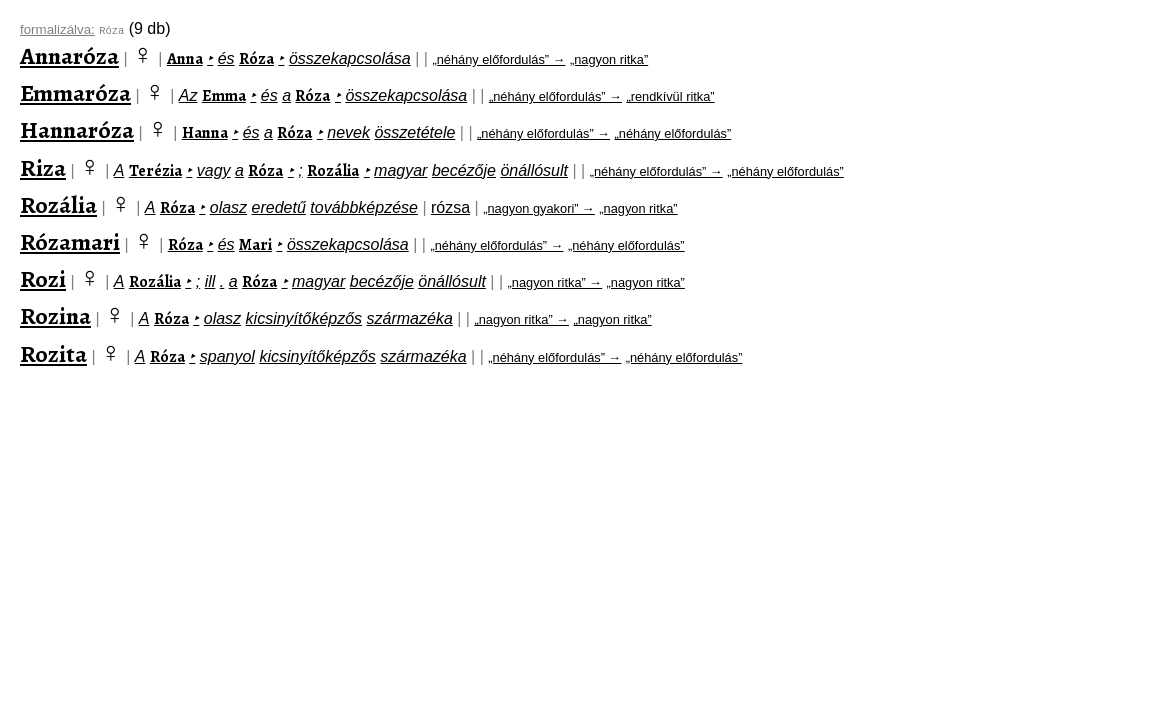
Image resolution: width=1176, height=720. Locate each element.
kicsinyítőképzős (304, 318)
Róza (256, 59)
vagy (214, 170)
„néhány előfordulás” (673, 133)
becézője (464, 170)
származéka (410, 318)
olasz (228, 207)
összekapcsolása (350, 58)
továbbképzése (364, 207)
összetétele (414, 132)
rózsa (450, 207)
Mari (255, 245)
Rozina (55, 316)
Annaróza (69, 56)
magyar (400, 170)
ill (210, 281)
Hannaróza (77, 130)
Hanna (205, 133)
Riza (43, 168)
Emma (224, 96)
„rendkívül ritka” (670, 96)
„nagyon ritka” (609, 59)
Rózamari (70, 242)
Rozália (333, 171)
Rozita (53, 354)
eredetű (279, 207)
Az (188, 95)
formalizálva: (57, 29)
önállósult (534, 170)
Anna (185, 59)
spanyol (227, 356)
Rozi (43, 279)
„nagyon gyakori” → (539, 208)
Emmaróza (75, 93)
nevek (348, 132)
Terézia (155, 171)
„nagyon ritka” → (555, 282)
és (226, 58)
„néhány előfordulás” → (498, 59)
